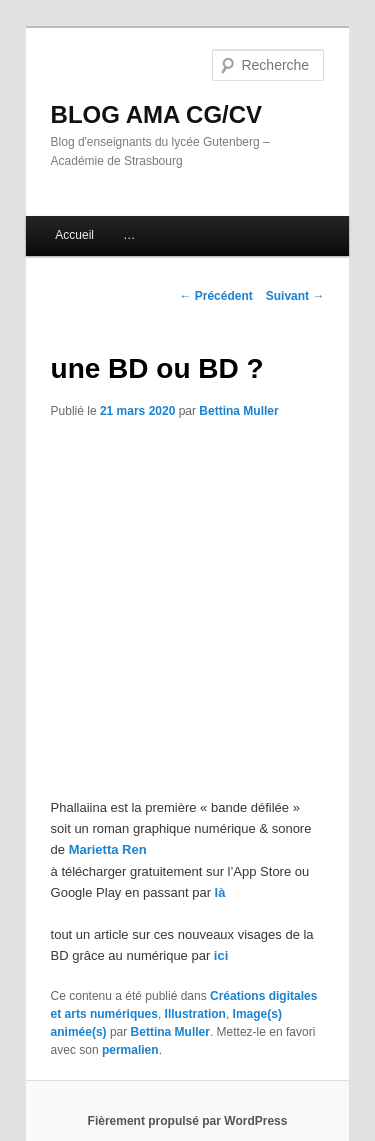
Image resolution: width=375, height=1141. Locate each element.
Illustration (195, 1014)
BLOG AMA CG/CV (157, 114)
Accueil (74, 235)
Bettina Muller (238, 411)
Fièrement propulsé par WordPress (188, 1121)
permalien (130, 1050)
